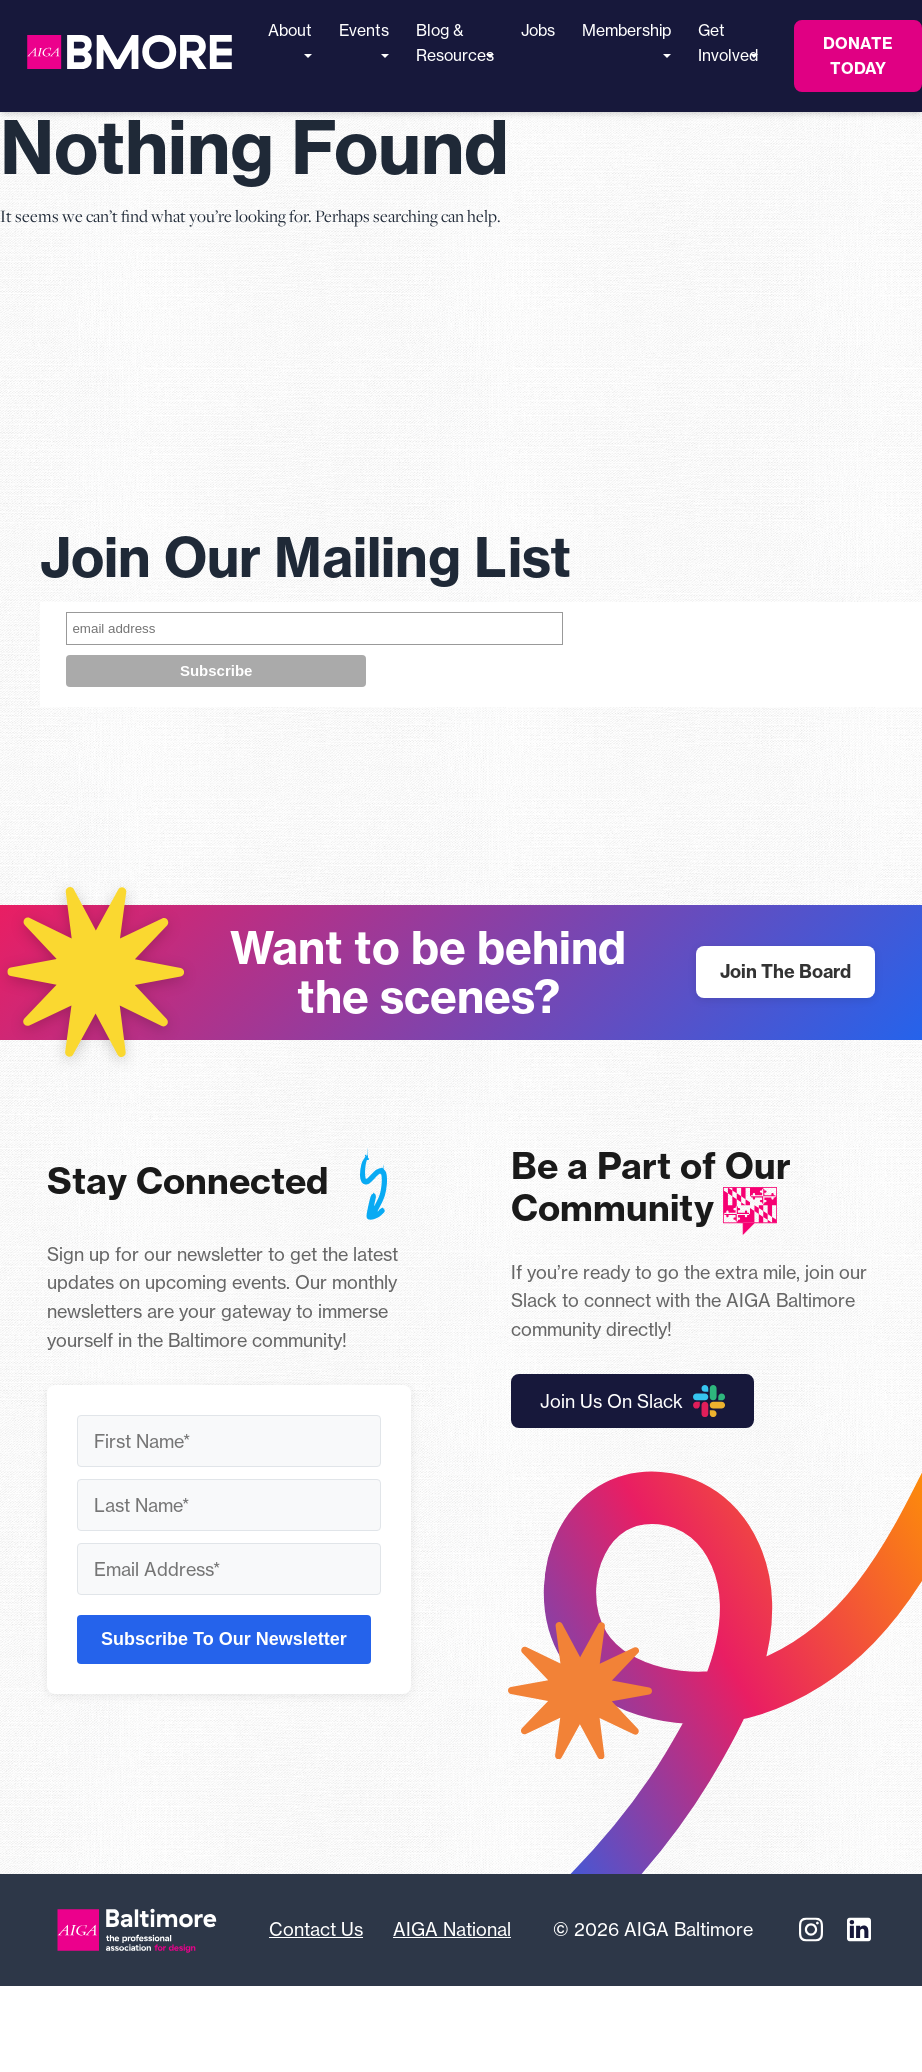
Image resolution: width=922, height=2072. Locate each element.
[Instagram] (811, 1930)
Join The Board (785, 971)
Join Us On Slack (632, 1401)
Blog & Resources (455, 43)
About (290, 39)
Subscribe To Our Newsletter (224, 1639)
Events (364, 39)
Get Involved (728, 43)
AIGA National (452, 1929)
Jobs (538, 30)
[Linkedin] (859, 1930)
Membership (626, 39)
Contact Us (316, 1929)
